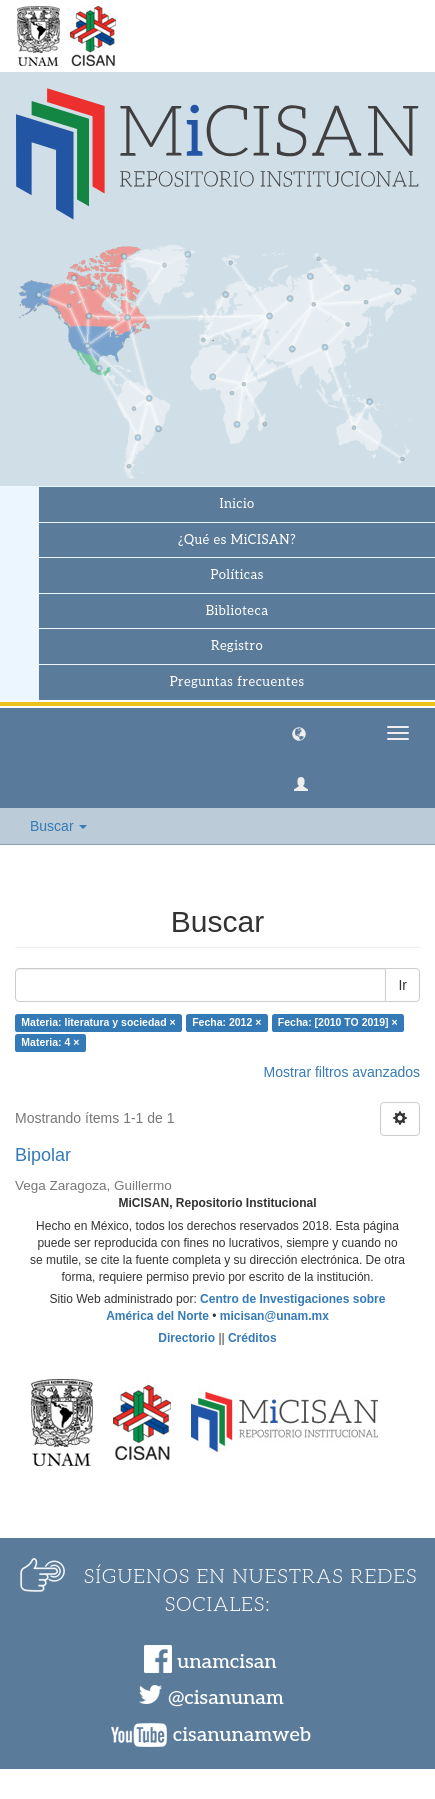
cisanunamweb (242, 1735)
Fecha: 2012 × (226, 1023)
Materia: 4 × (50, 1043)
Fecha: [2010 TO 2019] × (338, 1023)
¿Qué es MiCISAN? (237, 540)
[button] (299, 733)
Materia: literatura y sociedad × (98, 1023)
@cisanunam (225, 1698)
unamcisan (226, 1662)
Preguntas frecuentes (237, 682)
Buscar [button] (58, 826)
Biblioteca (237, 611)
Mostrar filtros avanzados (342, 1072)
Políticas (236, 575)
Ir (402, 985)
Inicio (236, 504)
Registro (237, 646)
